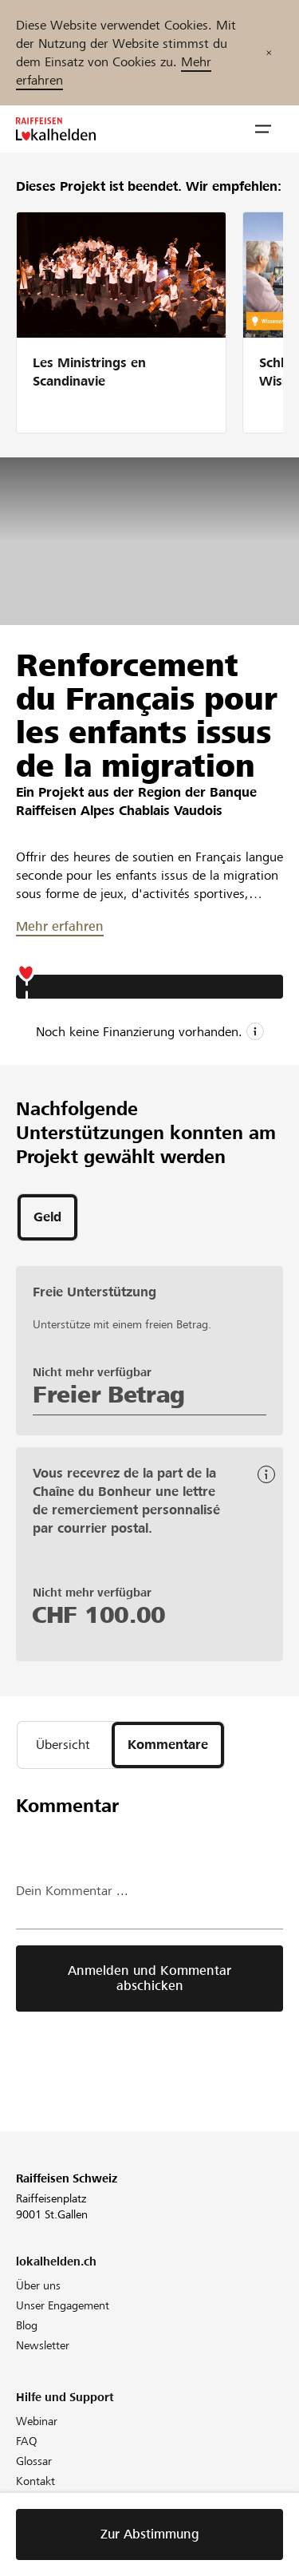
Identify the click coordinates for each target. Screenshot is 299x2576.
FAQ (26, 2441)
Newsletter (42, 2345)
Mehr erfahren (60, 926)
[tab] (47, 1217)
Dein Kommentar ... (72, 1890)
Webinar (36, 2421)
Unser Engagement (62, 2305)
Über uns (38, 2285)
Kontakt (35, 2481)
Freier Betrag (109, 1394)
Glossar (34, 2461)
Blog (26, 2325)
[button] (263, 129)
